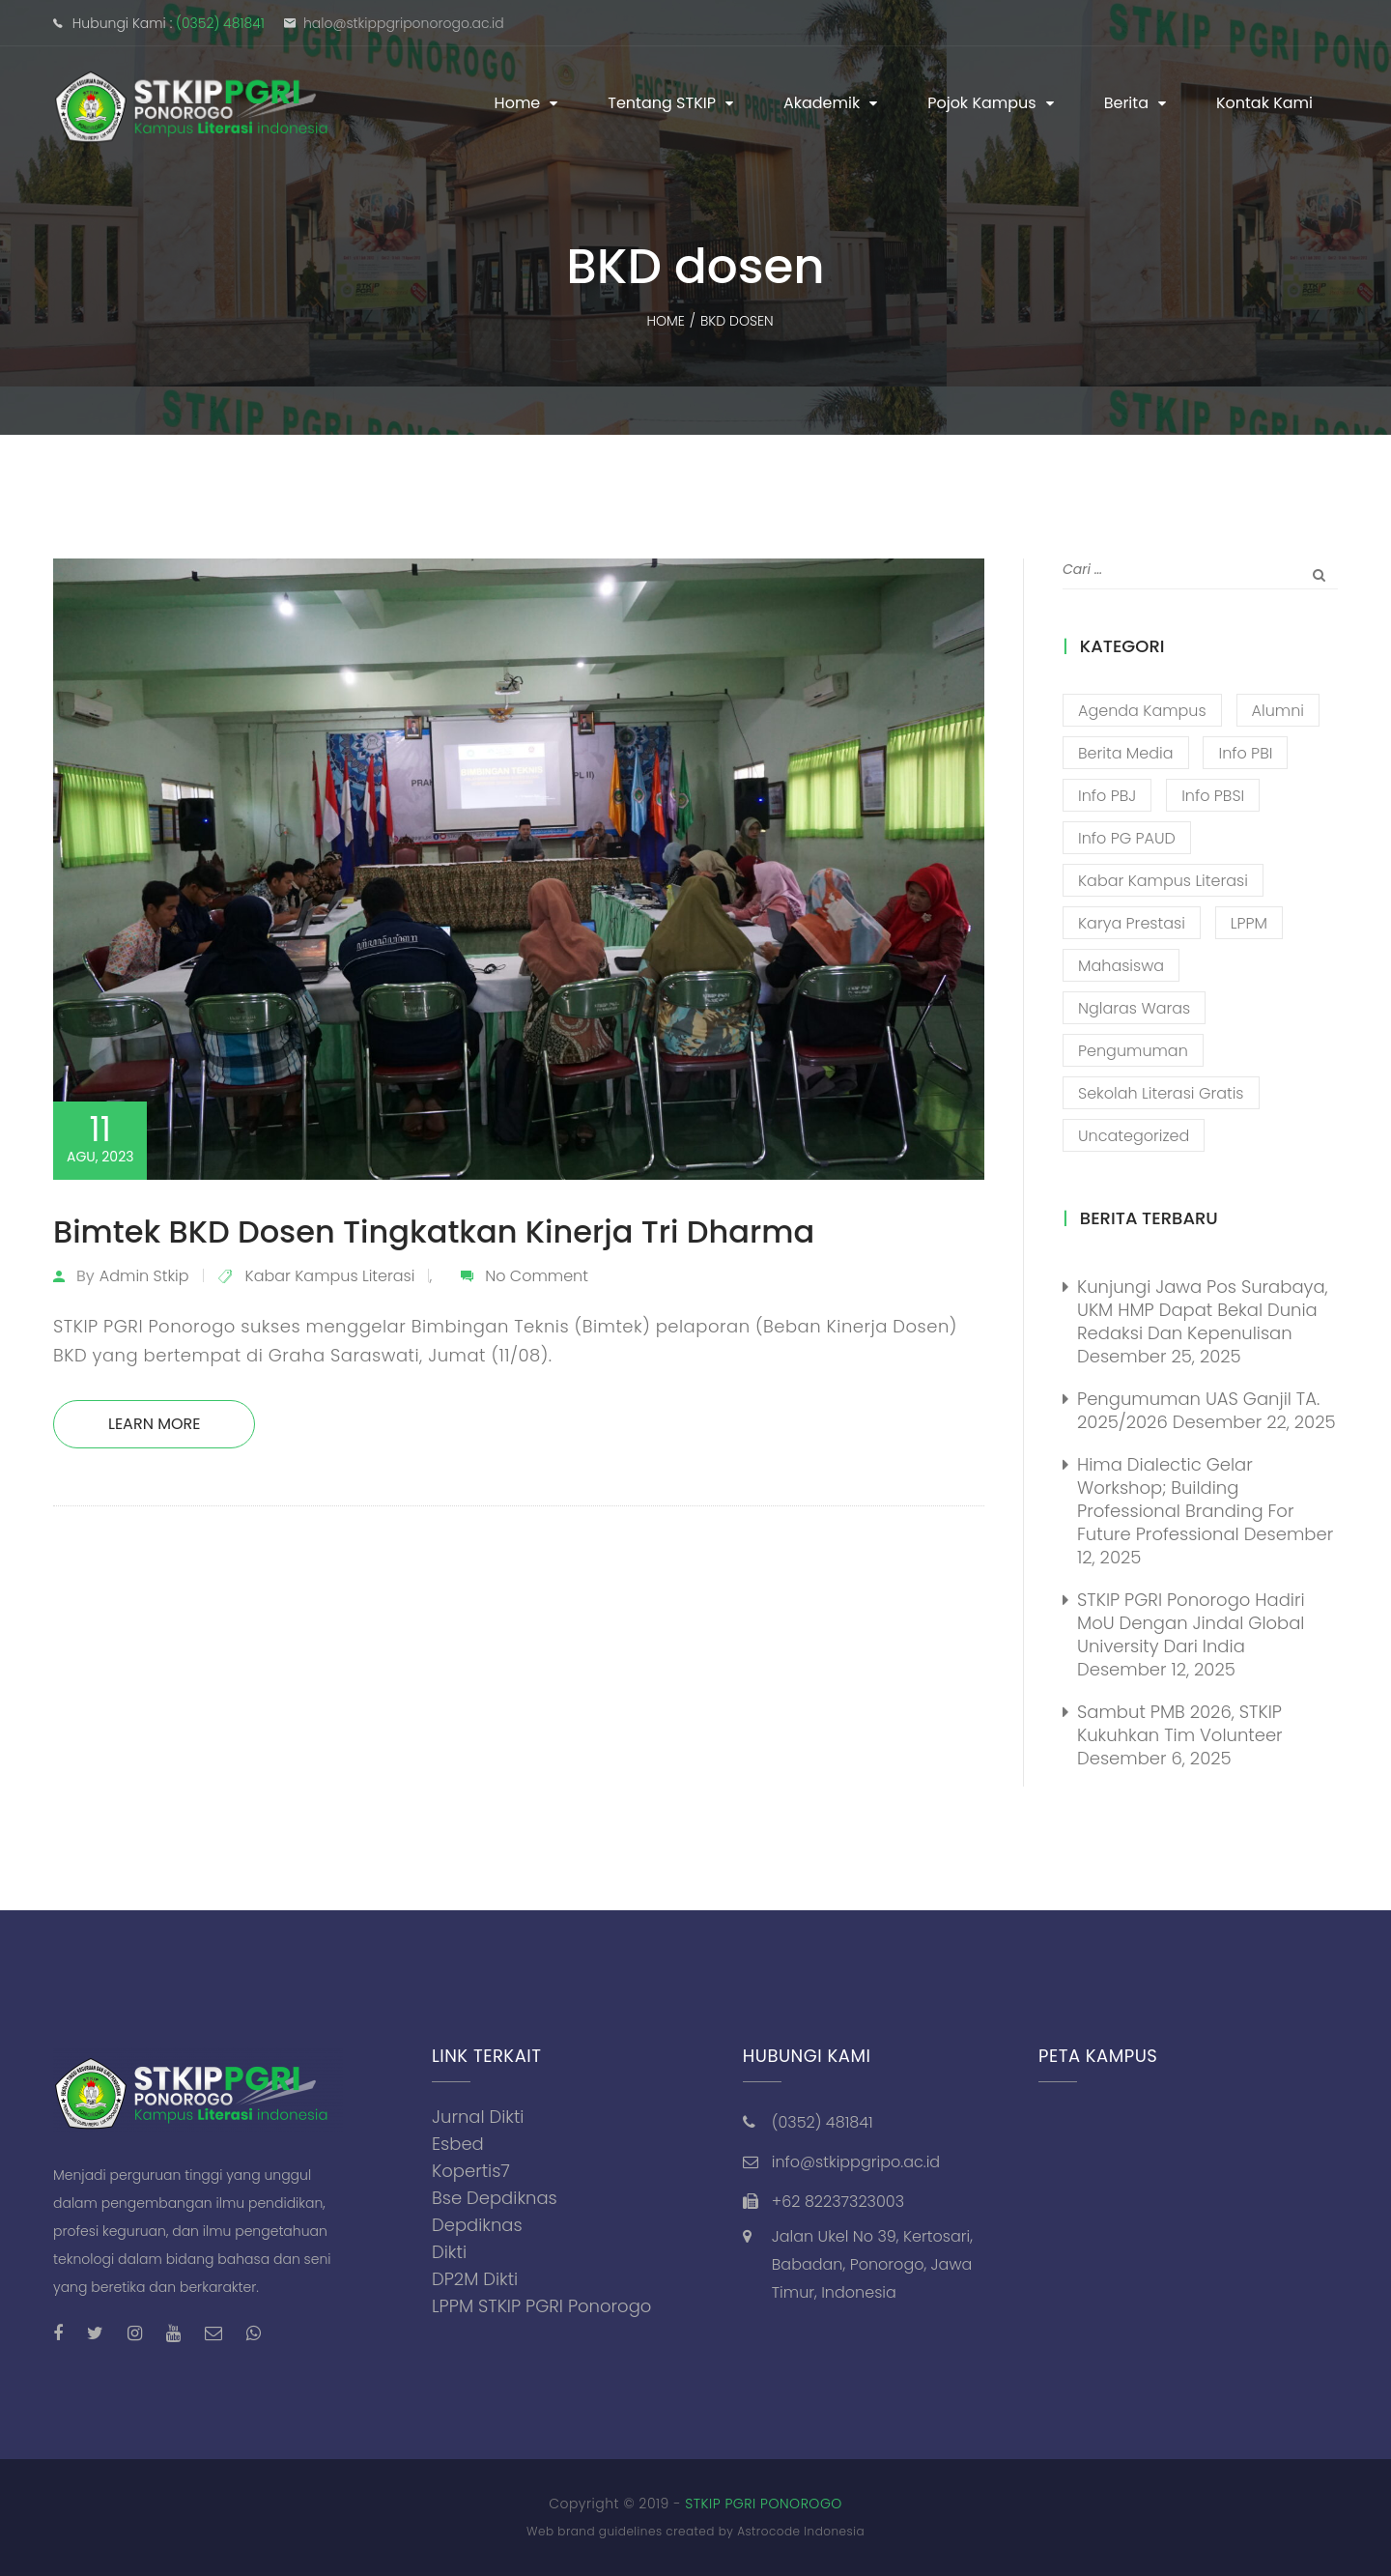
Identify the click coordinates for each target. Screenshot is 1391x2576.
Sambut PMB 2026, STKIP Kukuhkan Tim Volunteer (1180, 1723)
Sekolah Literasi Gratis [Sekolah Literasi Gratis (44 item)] (1161, 1093)
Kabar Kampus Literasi (330, 1276)
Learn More (154, 1424)
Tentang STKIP (662, 103)
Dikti (449, 2252)
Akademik (821, 103)
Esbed (458, 2144)
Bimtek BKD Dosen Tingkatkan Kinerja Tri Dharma (433, 1231)
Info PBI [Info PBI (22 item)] (1245, 753)
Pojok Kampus (981, 103)
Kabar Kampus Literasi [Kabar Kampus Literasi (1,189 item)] (1163, 881)
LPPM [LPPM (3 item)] (1249, 923)
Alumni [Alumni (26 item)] (1278, 711)
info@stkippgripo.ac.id (856, 2162)
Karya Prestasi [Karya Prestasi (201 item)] (1131, 923)
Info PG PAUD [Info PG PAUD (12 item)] (1127, 838)
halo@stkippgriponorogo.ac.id (403, 23)
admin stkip (144, 1276)
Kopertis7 (471, 2171)
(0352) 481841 (220, 23)
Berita (1126, 103)
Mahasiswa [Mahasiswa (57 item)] (1121, 966)
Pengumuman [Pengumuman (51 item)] (1133, 1051)
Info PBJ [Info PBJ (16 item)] (1107, 796)
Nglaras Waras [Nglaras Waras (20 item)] (1134, 1008)
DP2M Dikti (475, 2279)
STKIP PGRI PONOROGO (763, 2503)
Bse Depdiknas (494, 2198)
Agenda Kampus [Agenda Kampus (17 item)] (1142, 711)
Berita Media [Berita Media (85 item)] (1126, 753)
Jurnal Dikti (478, 2116)
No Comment (536, 1276)
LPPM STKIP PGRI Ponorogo (541, 2306)
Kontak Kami (1264, 103)
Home (518, 103)
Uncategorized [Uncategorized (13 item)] (1133, 1136)
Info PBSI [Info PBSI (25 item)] (1212, 796)
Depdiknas (477, 2225)
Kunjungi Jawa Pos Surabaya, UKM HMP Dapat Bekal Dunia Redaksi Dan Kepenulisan (1202, 1309)
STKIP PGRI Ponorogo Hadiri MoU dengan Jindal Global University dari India (1191, 1623)
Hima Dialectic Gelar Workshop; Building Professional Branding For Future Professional (1185, 1499)
